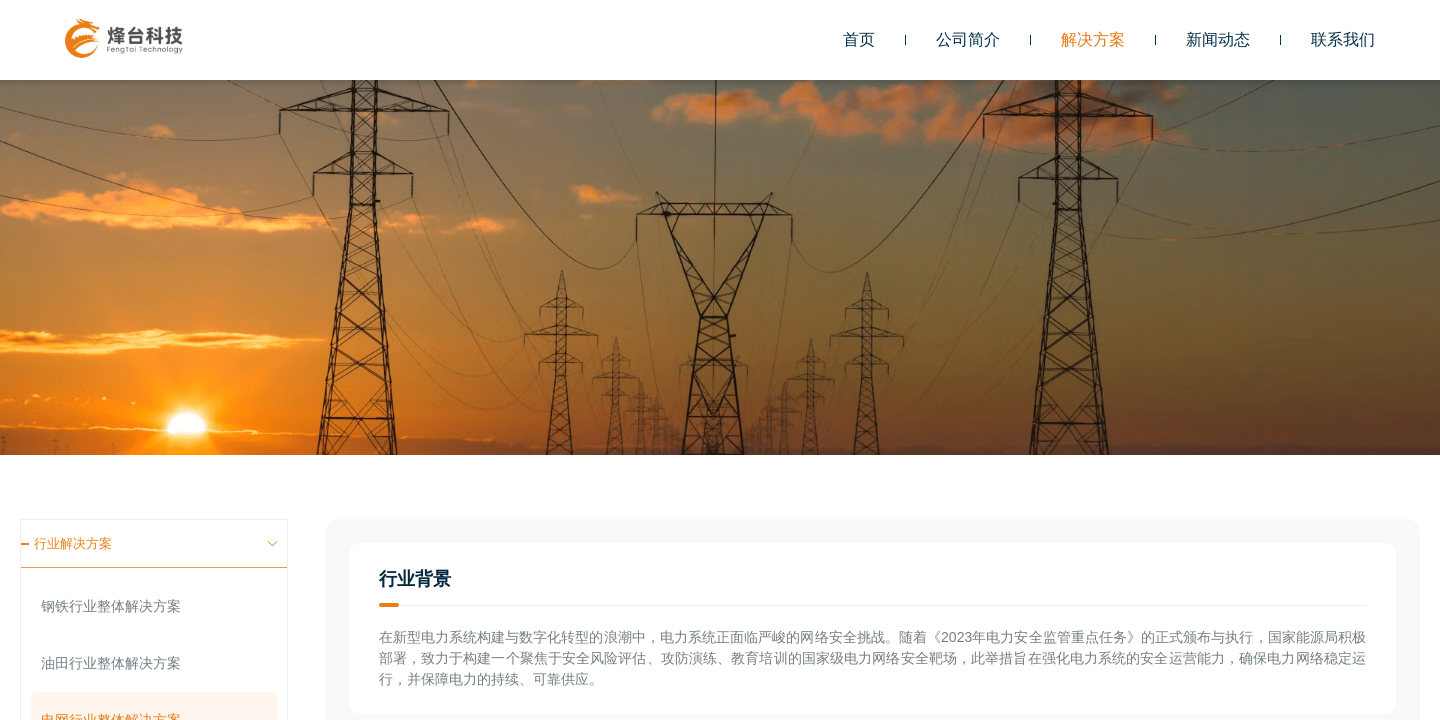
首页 (859, 39)
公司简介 (968, 39)
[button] (1093, 40)
